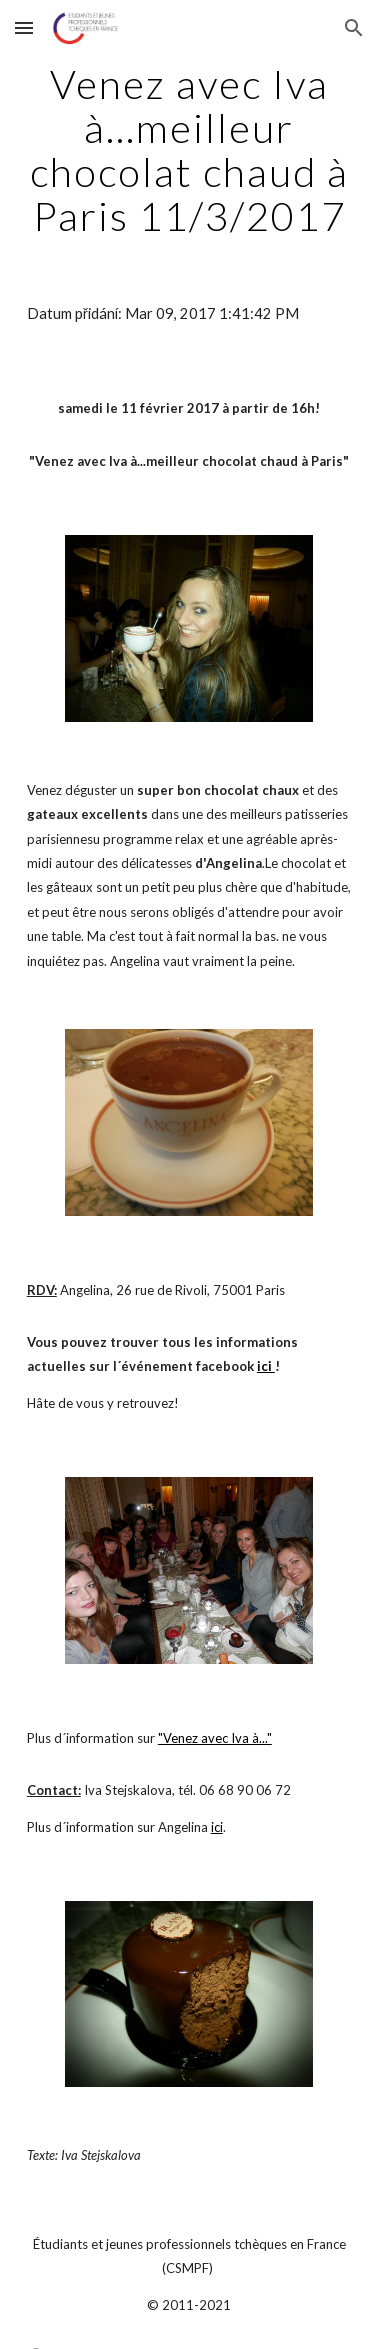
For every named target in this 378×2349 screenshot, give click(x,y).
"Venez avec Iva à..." (215, 1738)
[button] (24, 27)
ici (217, 1827)
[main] (189, 150)
